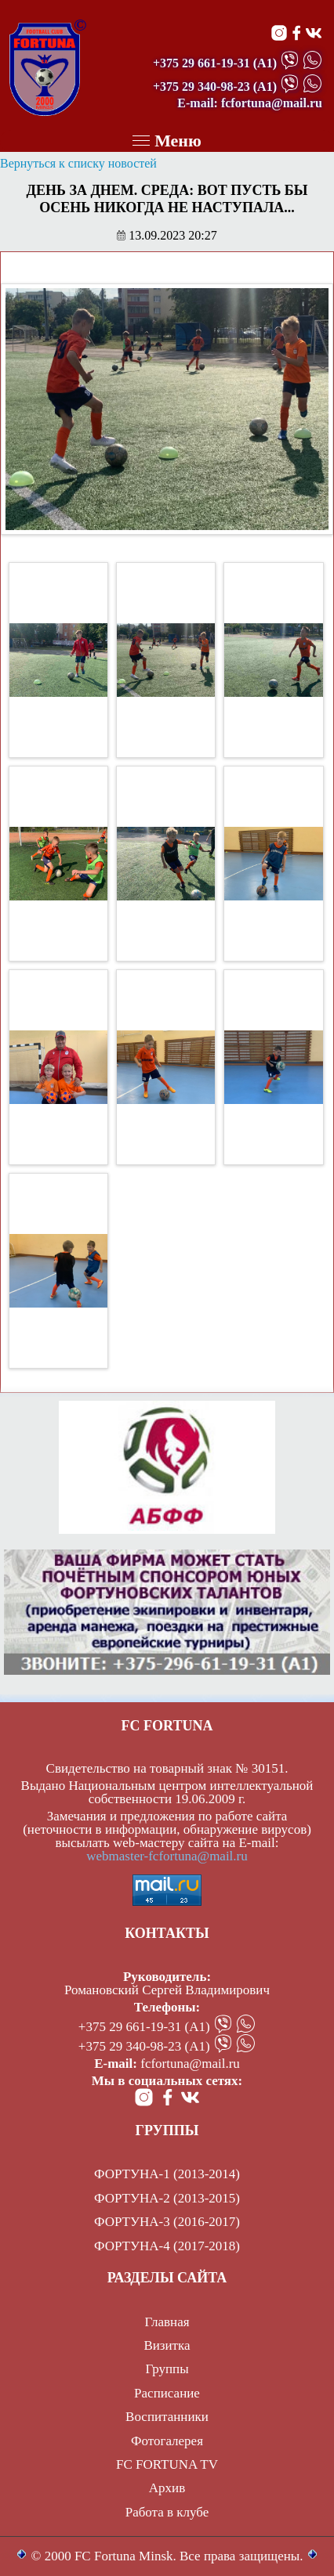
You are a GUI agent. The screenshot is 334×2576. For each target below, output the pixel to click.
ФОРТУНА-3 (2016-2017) (167, 2221)
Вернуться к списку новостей (78, 163)
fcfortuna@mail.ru (190, 2063)
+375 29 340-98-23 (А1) (144, 2046)
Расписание (167, 2393)
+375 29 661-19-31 (201, 63)
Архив (167, 2487)
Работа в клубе (167, 2512)
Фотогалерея (167, 2440)
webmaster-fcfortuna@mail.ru (167, 1856)
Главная (166, 2321)
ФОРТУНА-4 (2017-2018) (167, 2246)
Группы (166, 2368)
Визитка (166, 2345)
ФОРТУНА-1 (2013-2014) (167, 2174)
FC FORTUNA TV (167, 2464)
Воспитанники (167, 2416)
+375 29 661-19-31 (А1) (144, 2026)
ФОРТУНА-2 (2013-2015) (167, 2198)
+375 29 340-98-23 (201, 86)
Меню (167, 140)
